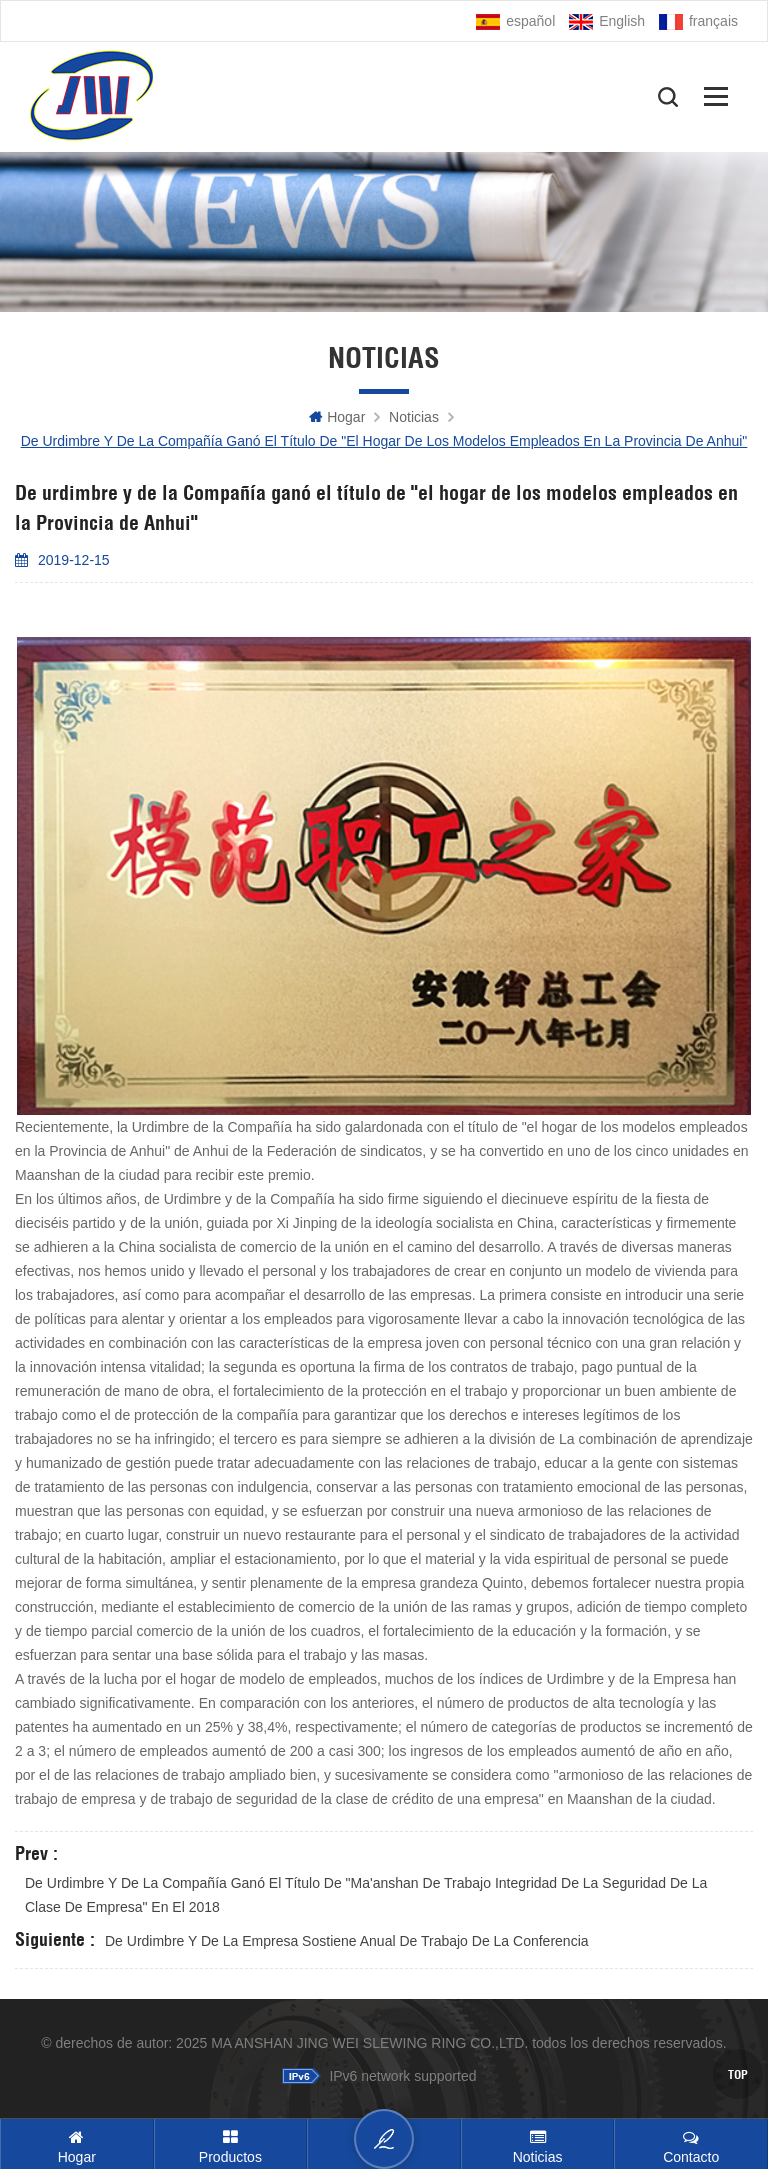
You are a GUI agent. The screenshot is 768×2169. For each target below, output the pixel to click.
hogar (337, 417)
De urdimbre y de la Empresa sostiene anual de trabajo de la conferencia (347, 1941)
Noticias (414, 417)
